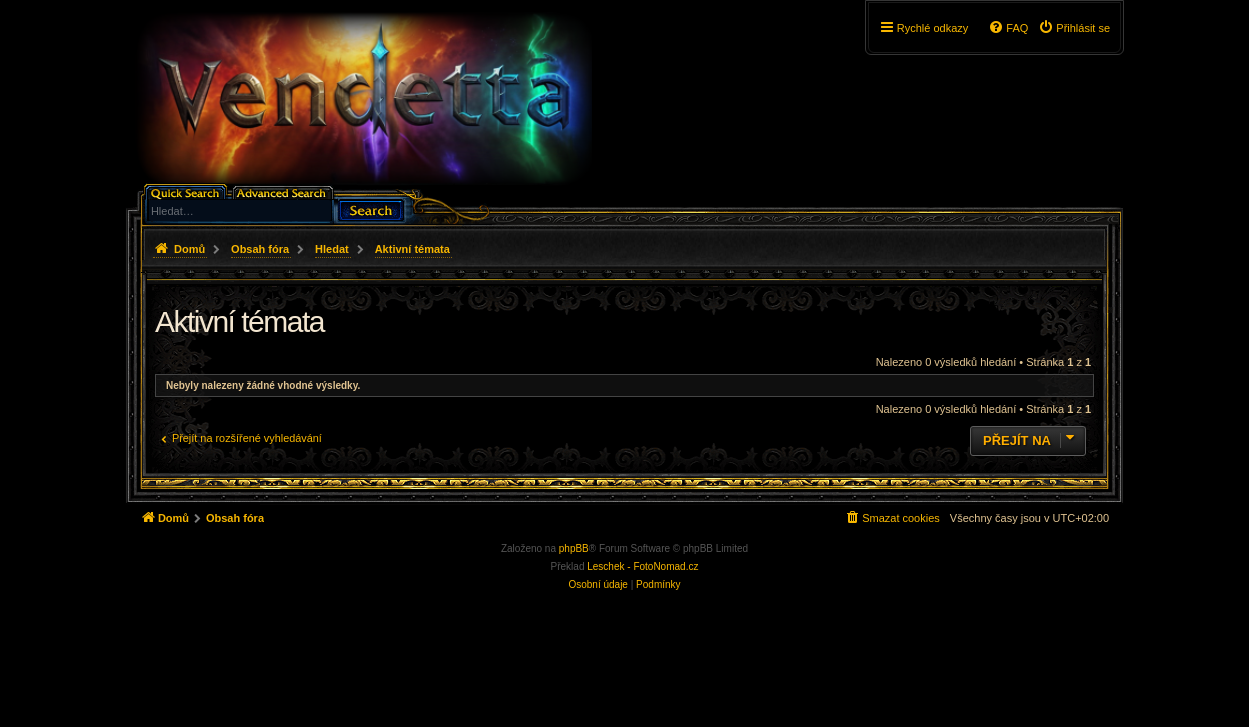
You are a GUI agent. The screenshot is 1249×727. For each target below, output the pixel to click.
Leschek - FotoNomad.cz (642, 566)
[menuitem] (1074, 28)
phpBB (574, 548)
